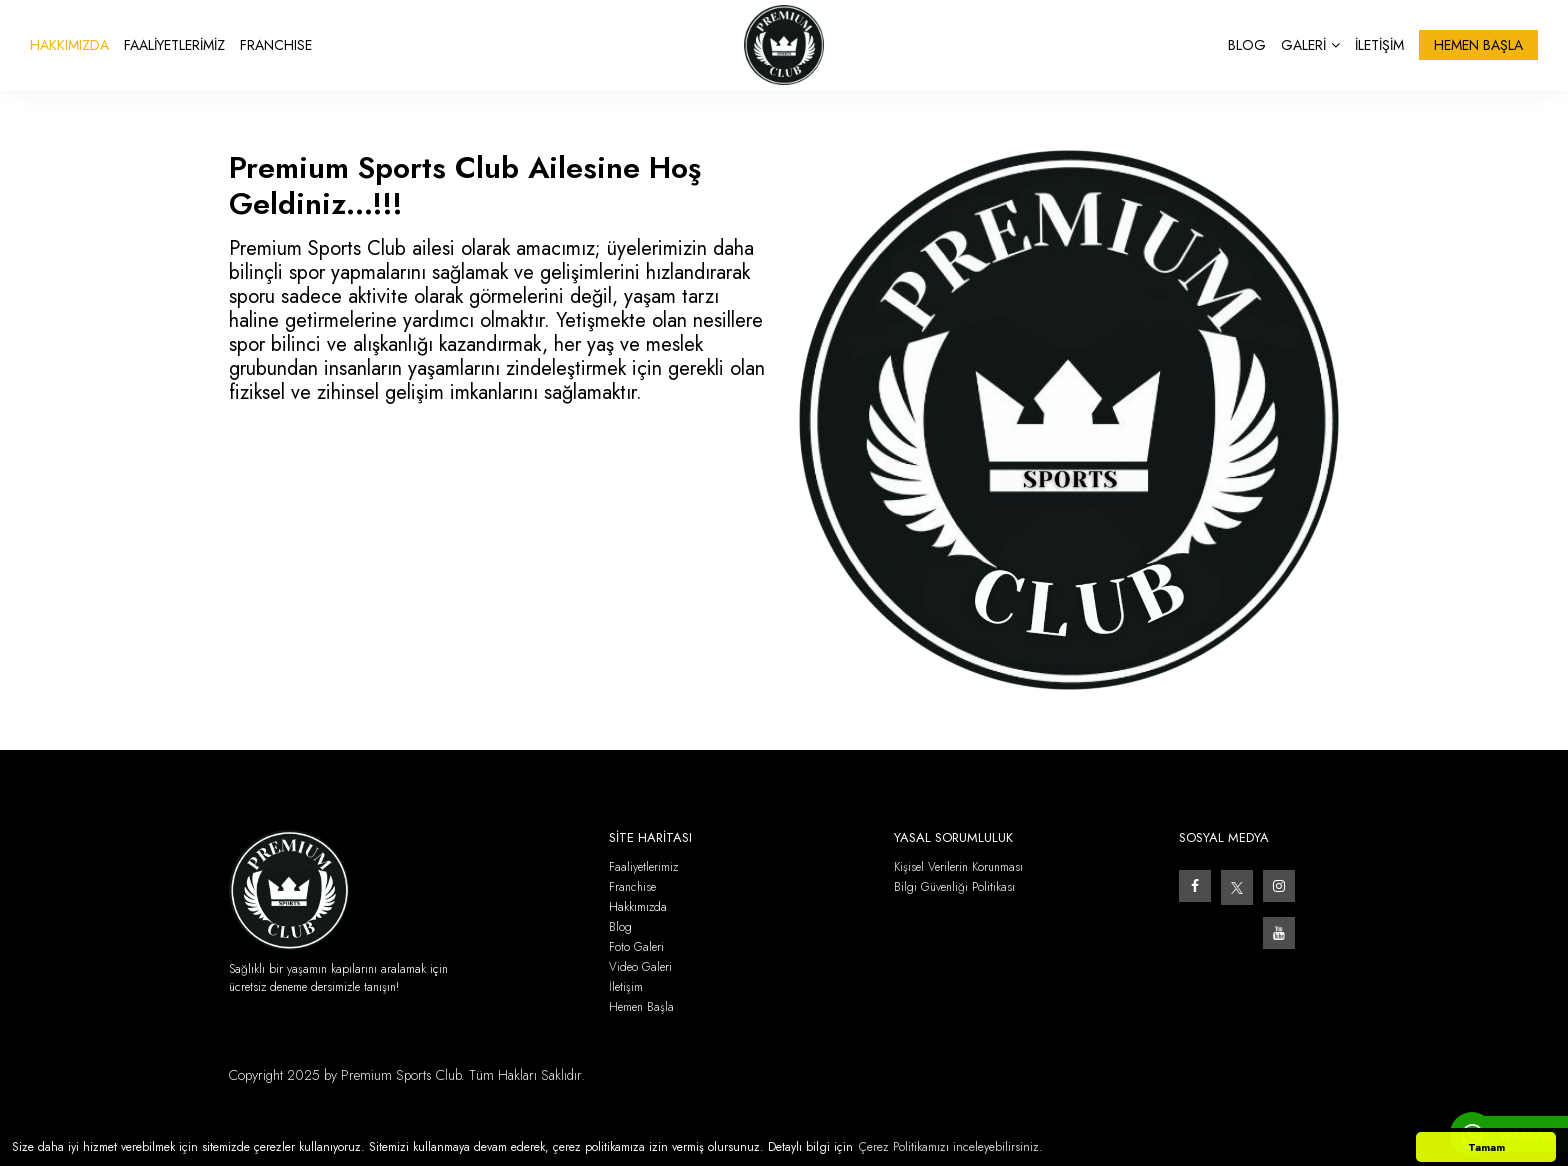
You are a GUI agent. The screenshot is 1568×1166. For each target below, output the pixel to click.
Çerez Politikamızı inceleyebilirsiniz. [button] (951, 1147)
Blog (620, 927)
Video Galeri (640, 967)
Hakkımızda (638, 907)
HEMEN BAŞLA (1478, 45)
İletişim (626, 987)
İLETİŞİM (1379, 45)
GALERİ (1310, 45)
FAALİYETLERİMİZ (174, 45)
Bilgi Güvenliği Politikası (954, 887)
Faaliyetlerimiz (643, 867)
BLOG (1247, 45)
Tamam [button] (1486, 1147)
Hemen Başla (641, 1007)
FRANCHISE (276, 45)
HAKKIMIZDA (69, 45)
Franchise (632, 887)
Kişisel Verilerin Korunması (958, 867)
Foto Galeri (636, 947)
